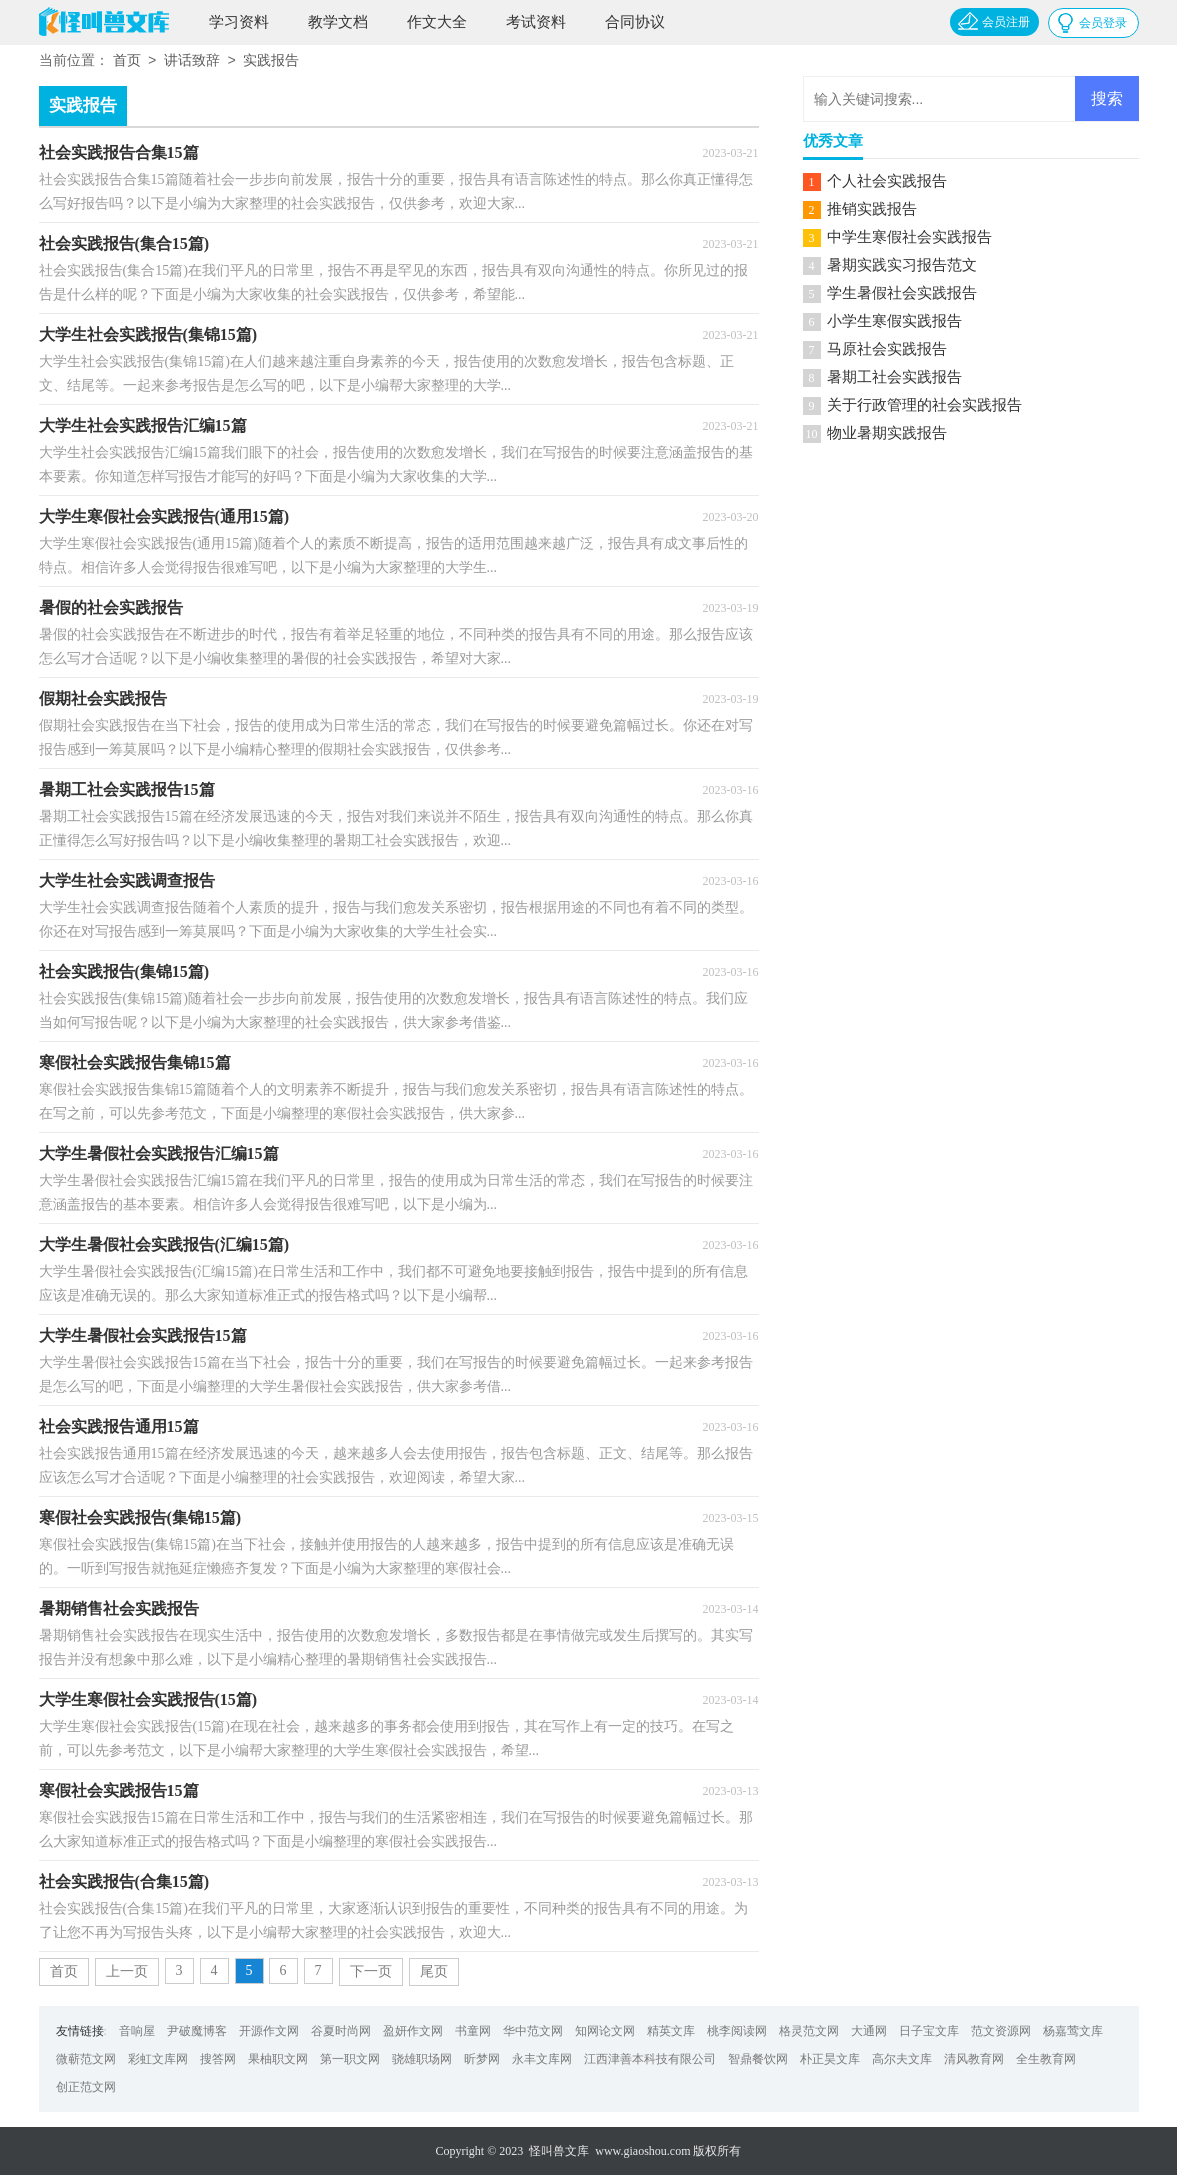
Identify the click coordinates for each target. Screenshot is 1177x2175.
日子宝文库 (929, 2031)
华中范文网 (533, 2031)
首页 (127, 61)
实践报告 (271, 61)
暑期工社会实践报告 (894, 377)
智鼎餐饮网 (758, 2059)
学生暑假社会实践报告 (902, 293)
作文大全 (437, 22)
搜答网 (218, 2059)
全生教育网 (1046, 2059)
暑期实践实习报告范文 (902, 265)
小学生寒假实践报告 (894, 321)
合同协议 (635, 22)
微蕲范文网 (86, 2059)
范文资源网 (1001, 2031)
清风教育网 (974, 2059)
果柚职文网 (278, 2059)
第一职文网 (350, 2059)
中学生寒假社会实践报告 (909, 237)
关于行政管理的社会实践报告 (924, 405)
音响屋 (137, 2031)
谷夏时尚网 (341, 2031)
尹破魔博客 (197, 2031)
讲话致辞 (192, 61)
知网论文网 (605, 2031)
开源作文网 (269, 2031)
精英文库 (671, 2031)
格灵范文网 (809, 2031)
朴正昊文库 (830, 2059)
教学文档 (338, 22)
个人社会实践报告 (887, 181)
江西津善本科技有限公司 (650, 2059)
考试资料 (536, 22)
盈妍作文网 (413, 2031)
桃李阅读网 (737, 2031)
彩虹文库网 (158, 2059)
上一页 (127, 1971)
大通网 (869, 2031)
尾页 (434, 1971)
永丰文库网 (542, 2059)
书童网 (473, 2031)
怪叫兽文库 (559, 2151)
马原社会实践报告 (887, 349)
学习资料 (239, 22)
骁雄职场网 (422, 2059)
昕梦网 (482, 2059)
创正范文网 (86, 2087)
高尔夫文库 (902, 2059)
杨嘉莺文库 (1073, 2031)
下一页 (371, 1971)
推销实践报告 (872, 209)
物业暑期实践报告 (887, 433)
